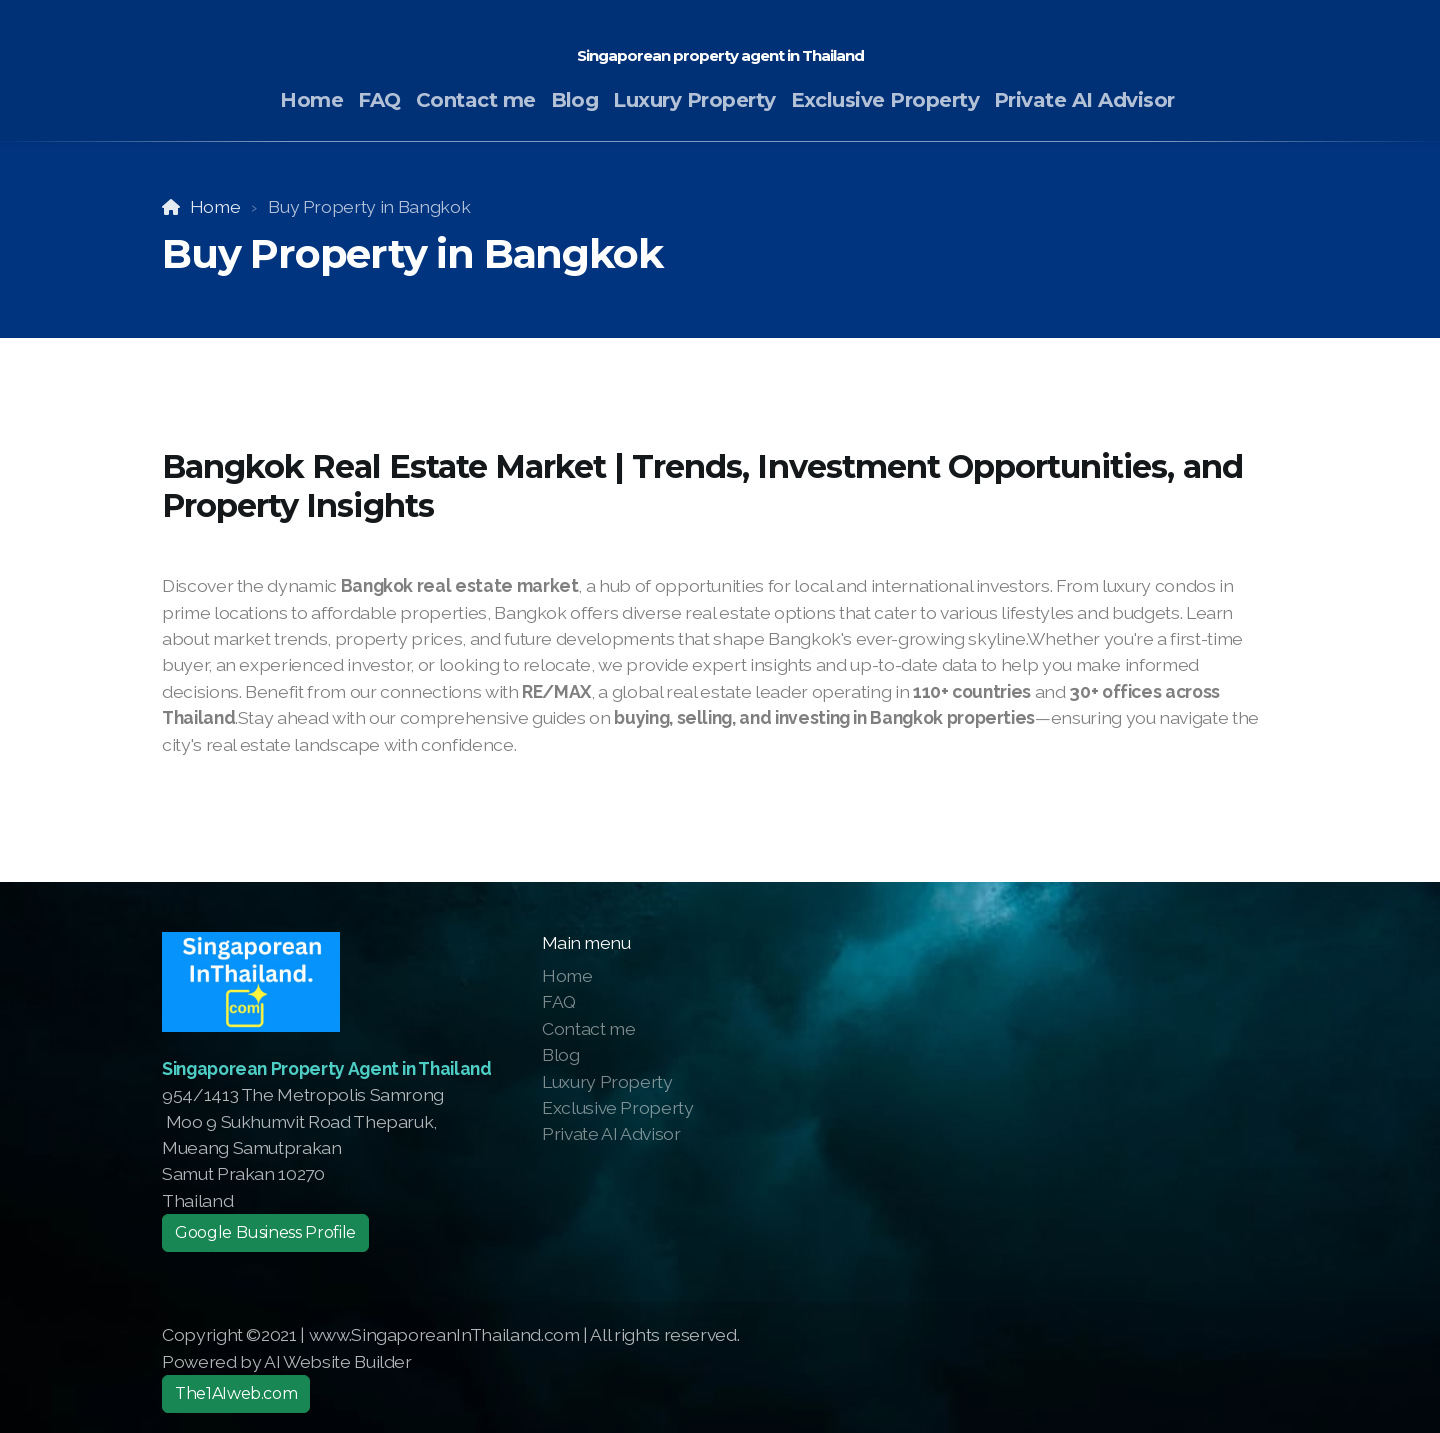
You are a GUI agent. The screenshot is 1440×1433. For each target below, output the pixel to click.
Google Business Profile (265, 1232)
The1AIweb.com (236, 1393)
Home (215, 206)
